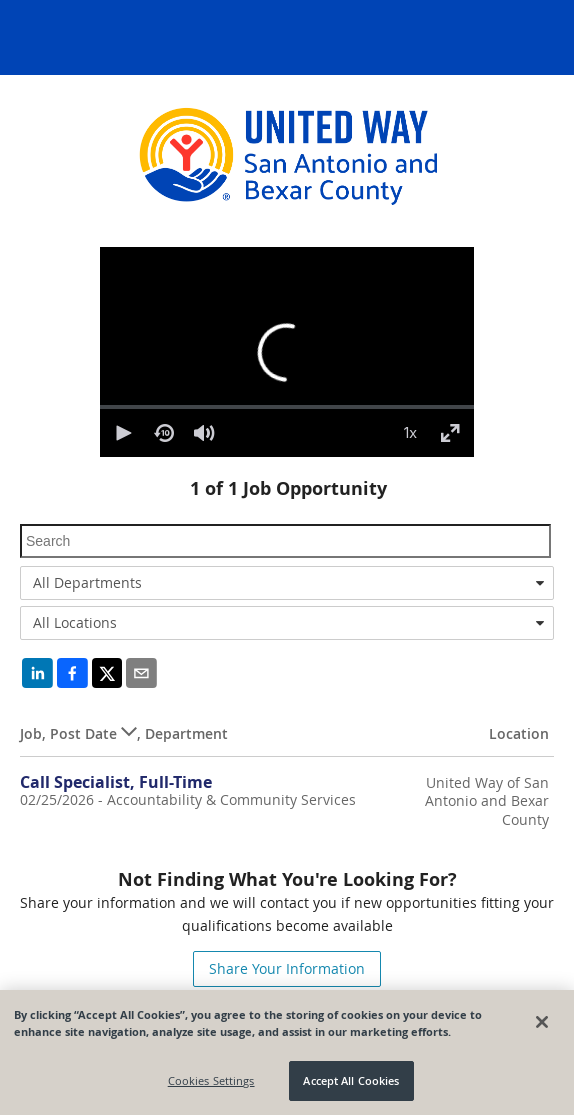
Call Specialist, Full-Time (116, 782)
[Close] (542, 1022)
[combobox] (287, 583)
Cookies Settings (211, 1080)
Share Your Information (287, 968)
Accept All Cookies (351, 1080)
